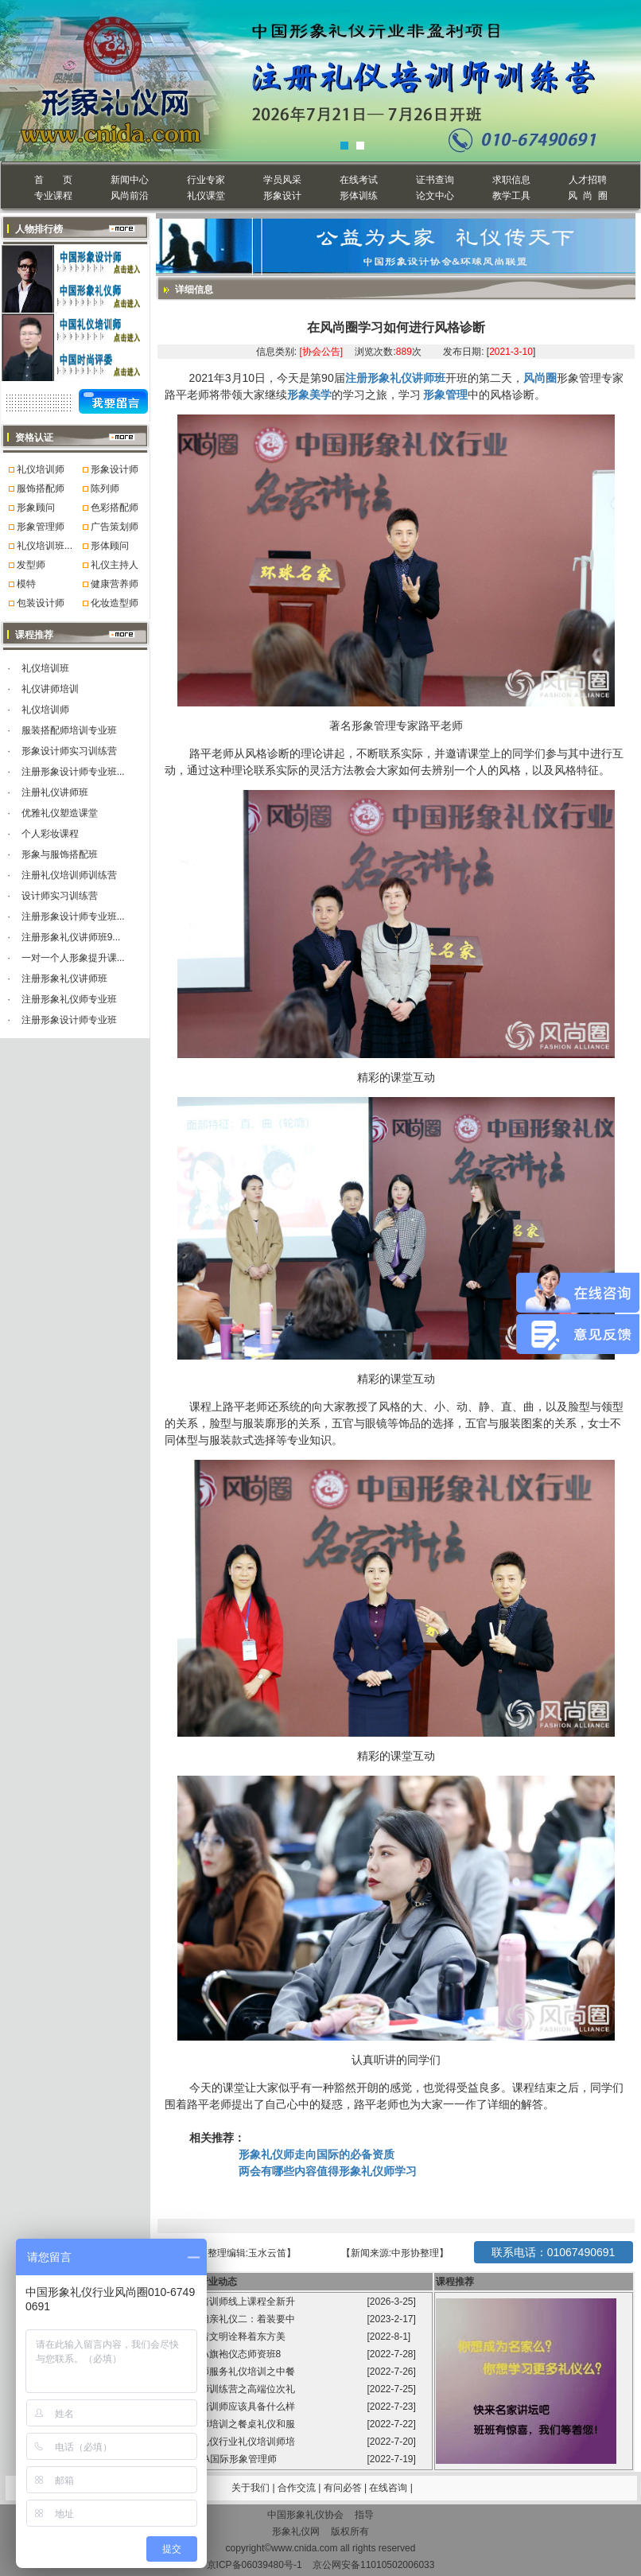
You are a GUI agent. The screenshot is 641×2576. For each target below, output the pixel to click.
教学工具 (511, 195)
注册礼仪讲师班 (54, 792)
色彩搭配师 (114, 507)
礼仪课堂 (206, 195)
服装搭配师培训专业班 (69, 730)
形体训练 (359, 195)
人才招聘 (588, 179)
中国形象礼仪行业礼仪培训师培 (229, 2441)
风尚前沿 (130, 195)
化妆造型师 (114, 603)
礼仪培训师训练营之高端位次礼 (229, 2389)
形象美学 (309, 394)
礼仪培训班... (44, 545)
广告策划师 (114, 526)
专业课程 (53, 195)
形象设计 (282, 195)
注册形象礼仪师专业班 (69, 999)
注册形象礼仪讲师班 (64, 978)
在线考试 (359, 179)
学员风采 (282, 179)
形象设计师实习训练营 (69, 751)
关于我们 (250, 2487)
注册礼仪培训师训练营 (69, 875)
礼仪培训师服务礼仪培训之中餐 (229, 2371)
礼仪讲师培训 (50, 689)
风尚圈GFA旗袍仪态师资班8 (222, 2354)
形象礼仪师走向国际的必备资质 (324, 2154)
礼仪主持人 (114, 564)
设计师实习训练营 (59, 895)
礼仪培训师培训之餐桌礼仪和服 (229, 2424)
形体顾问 (110, 545)
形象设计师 (114, 469)
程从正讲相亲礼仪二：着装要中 (229, 2319)
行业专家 (206, 179)
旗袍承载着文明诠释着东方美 (223, 2336)
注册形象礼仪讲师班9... (71, 937)
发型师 (31, 564)
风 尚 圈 (587, 195)
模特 (26, 584)
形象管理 (445, 394)
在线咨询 (389, 2487)
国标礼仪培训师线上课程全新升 (229, 2301)
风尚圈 (540, 378)
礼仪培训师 (40, 469)
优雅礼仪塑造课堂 (59, 813)
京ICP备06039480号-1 (254, 2564)
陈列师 (105, 488)
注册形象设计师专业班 (69, 1019)
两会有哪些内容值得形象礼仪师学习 (328, 2171)
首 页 (53, 179)
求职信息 (511, 179)
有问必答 (344, 2487)
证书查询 (435, 179)
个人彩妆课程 (50, 833)
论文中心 (435, 195)
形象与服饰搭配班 (59, 854)
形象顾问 (36, 507)
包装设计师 (40, 603)
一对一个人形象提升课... (73, 957)
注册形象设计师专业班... (73, 771)
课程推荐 (455, 2281)
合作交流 (298, 2487)
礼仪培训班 (45, 668)
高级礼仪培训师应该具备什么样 (229, 2406)
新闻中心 (130, 179)
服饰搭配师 (40, 488)
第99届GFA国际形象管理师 (220, 2459)
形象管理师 (40, 526)
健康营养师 (114, 584)
